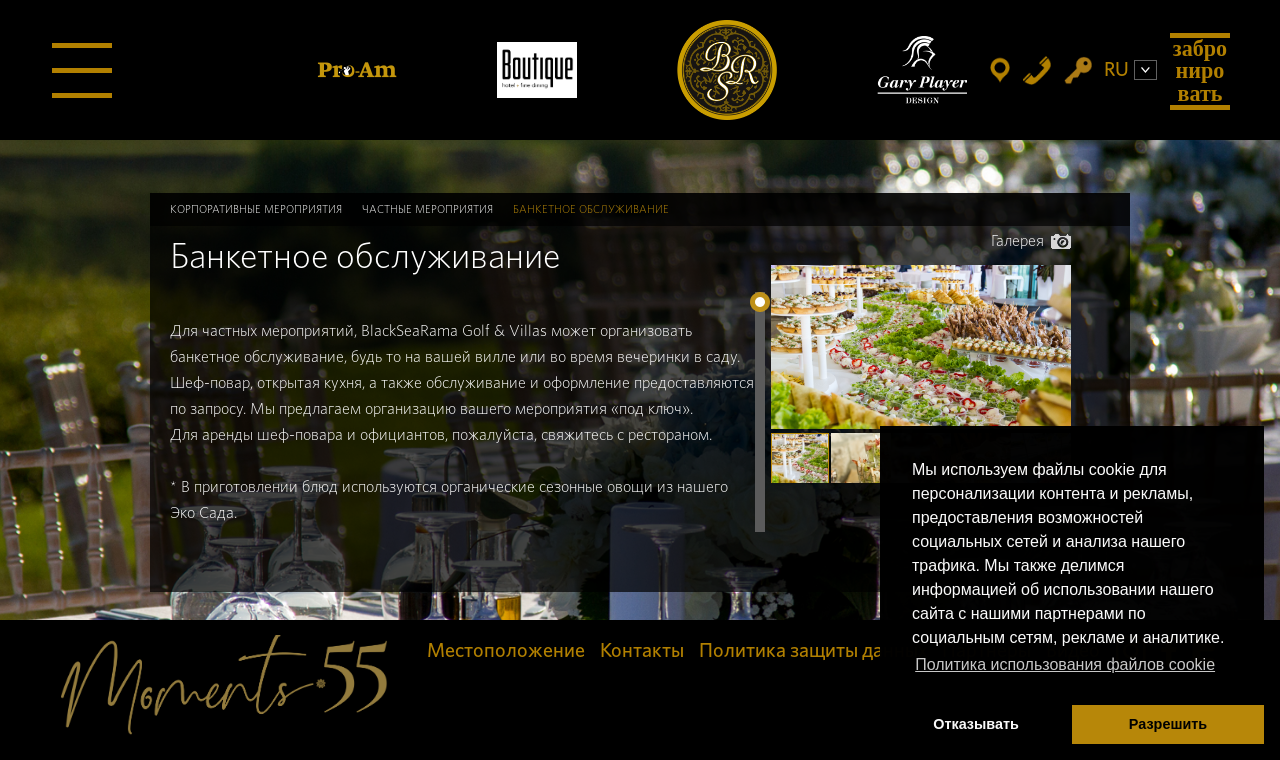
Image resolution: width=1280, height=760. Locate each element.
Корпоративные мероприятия (256, 209)
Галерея (1031, 241)
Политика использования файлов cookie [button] (1065, 664)
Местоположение (506, 651)
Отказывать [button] (976, 724)
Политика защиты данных (813, 651)
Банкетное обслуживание (591, 209)
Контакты (642, 651)
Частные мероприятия (427, 209)
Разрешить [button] (1168, 724)
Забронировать (1200, 70)
